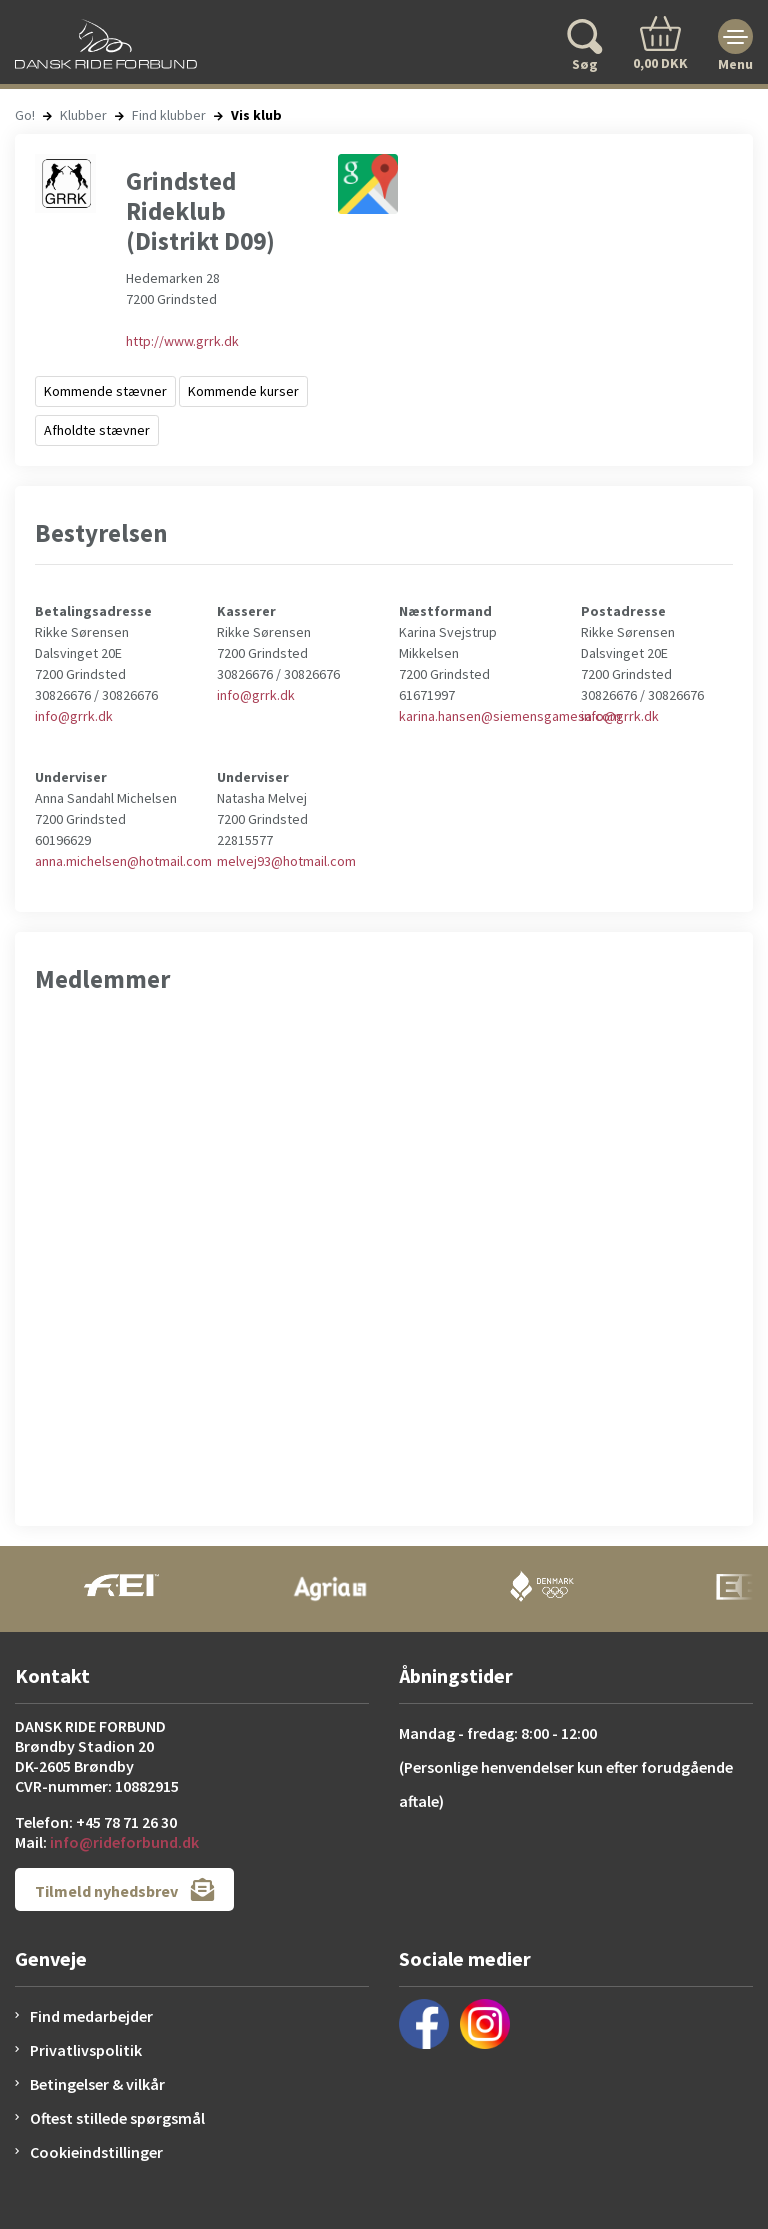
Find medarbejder (91, 2016)
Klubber (83, 115)
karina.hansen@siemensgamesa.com (510, 716)
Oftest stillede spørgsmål (117, 2118)
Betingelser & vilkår (97, 2084)
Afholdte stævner (97, 430)
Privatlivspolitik (86, 2050)
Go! (25, 115)
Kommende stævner (105, 391)
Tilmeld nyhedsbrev (124, 1889)
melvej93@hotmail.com (286, 861)
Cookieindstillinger (96, 2152)
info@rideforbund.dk (124, 1842)
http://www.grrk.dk (182, 341)
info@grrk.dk (74, 716)
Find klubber (169, 115)
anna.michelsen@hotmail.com (123, 861)
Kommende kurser (243, 391)
